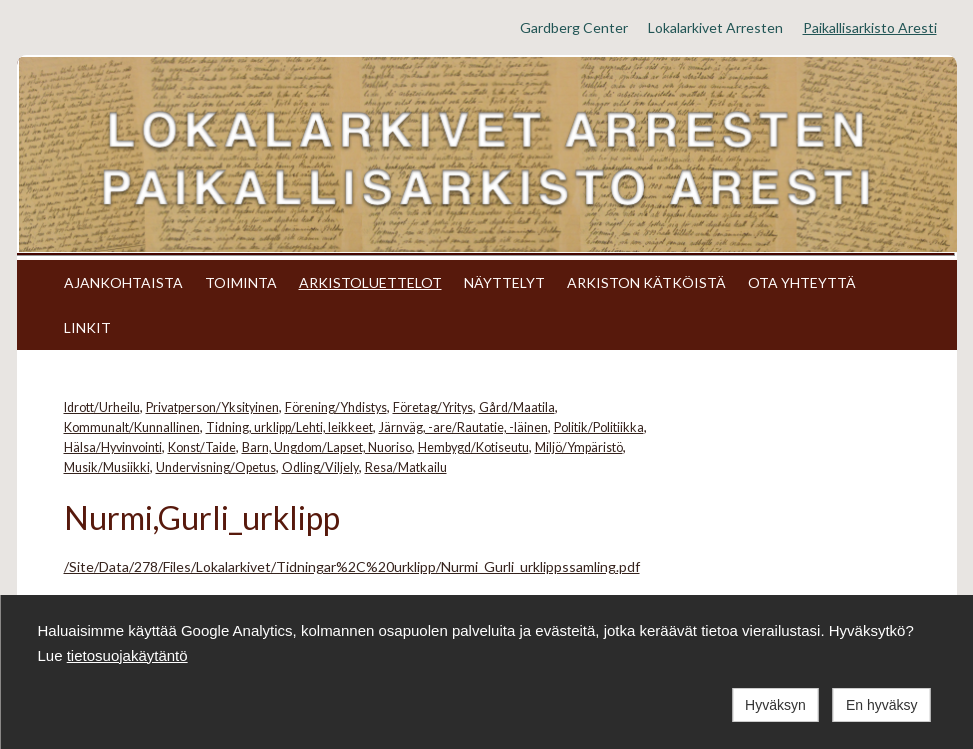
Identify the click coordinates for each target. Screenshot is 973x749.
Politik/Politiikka (599, 427)
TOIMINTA (241, 282)
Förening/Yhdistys (336, 407)
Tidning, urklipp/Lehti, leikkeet (289, 427)
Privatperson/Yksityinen (212, 407)
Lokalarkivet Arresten (715, 27)
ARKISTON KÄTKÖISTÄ (646, 282)
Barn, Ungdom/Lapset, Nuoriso (327, 447)
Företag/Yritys (433, 407)
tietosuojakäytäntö (127, 655)
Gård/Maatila (517, 407)
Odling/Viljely (320, 467)
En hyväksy (882, 705)
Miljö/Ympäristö (579, 447)
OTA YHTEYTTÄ (802, 282)
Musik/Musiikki (107, 467)
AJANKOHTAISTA (123, 282)
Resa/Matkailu (406, 467)
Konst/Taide (202, 447)
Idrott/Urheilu (102, 407)
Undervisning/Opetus (216, 467)
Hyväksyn (775, 705)
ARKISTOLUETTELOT (370, 282)
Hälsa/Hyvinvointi (113, 447)
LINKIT (87, 327)
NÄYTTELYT (504, 282)
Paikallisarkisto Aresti (870, 27)
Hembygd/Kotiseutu (473, 447)
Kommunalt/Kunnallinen (132, 427)
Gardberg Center (574, 27)
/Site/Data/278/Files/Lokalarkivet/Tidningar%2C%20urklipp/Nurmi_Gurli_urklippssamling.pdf (352, 566)
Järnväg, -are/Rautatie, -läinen (463, 427)
